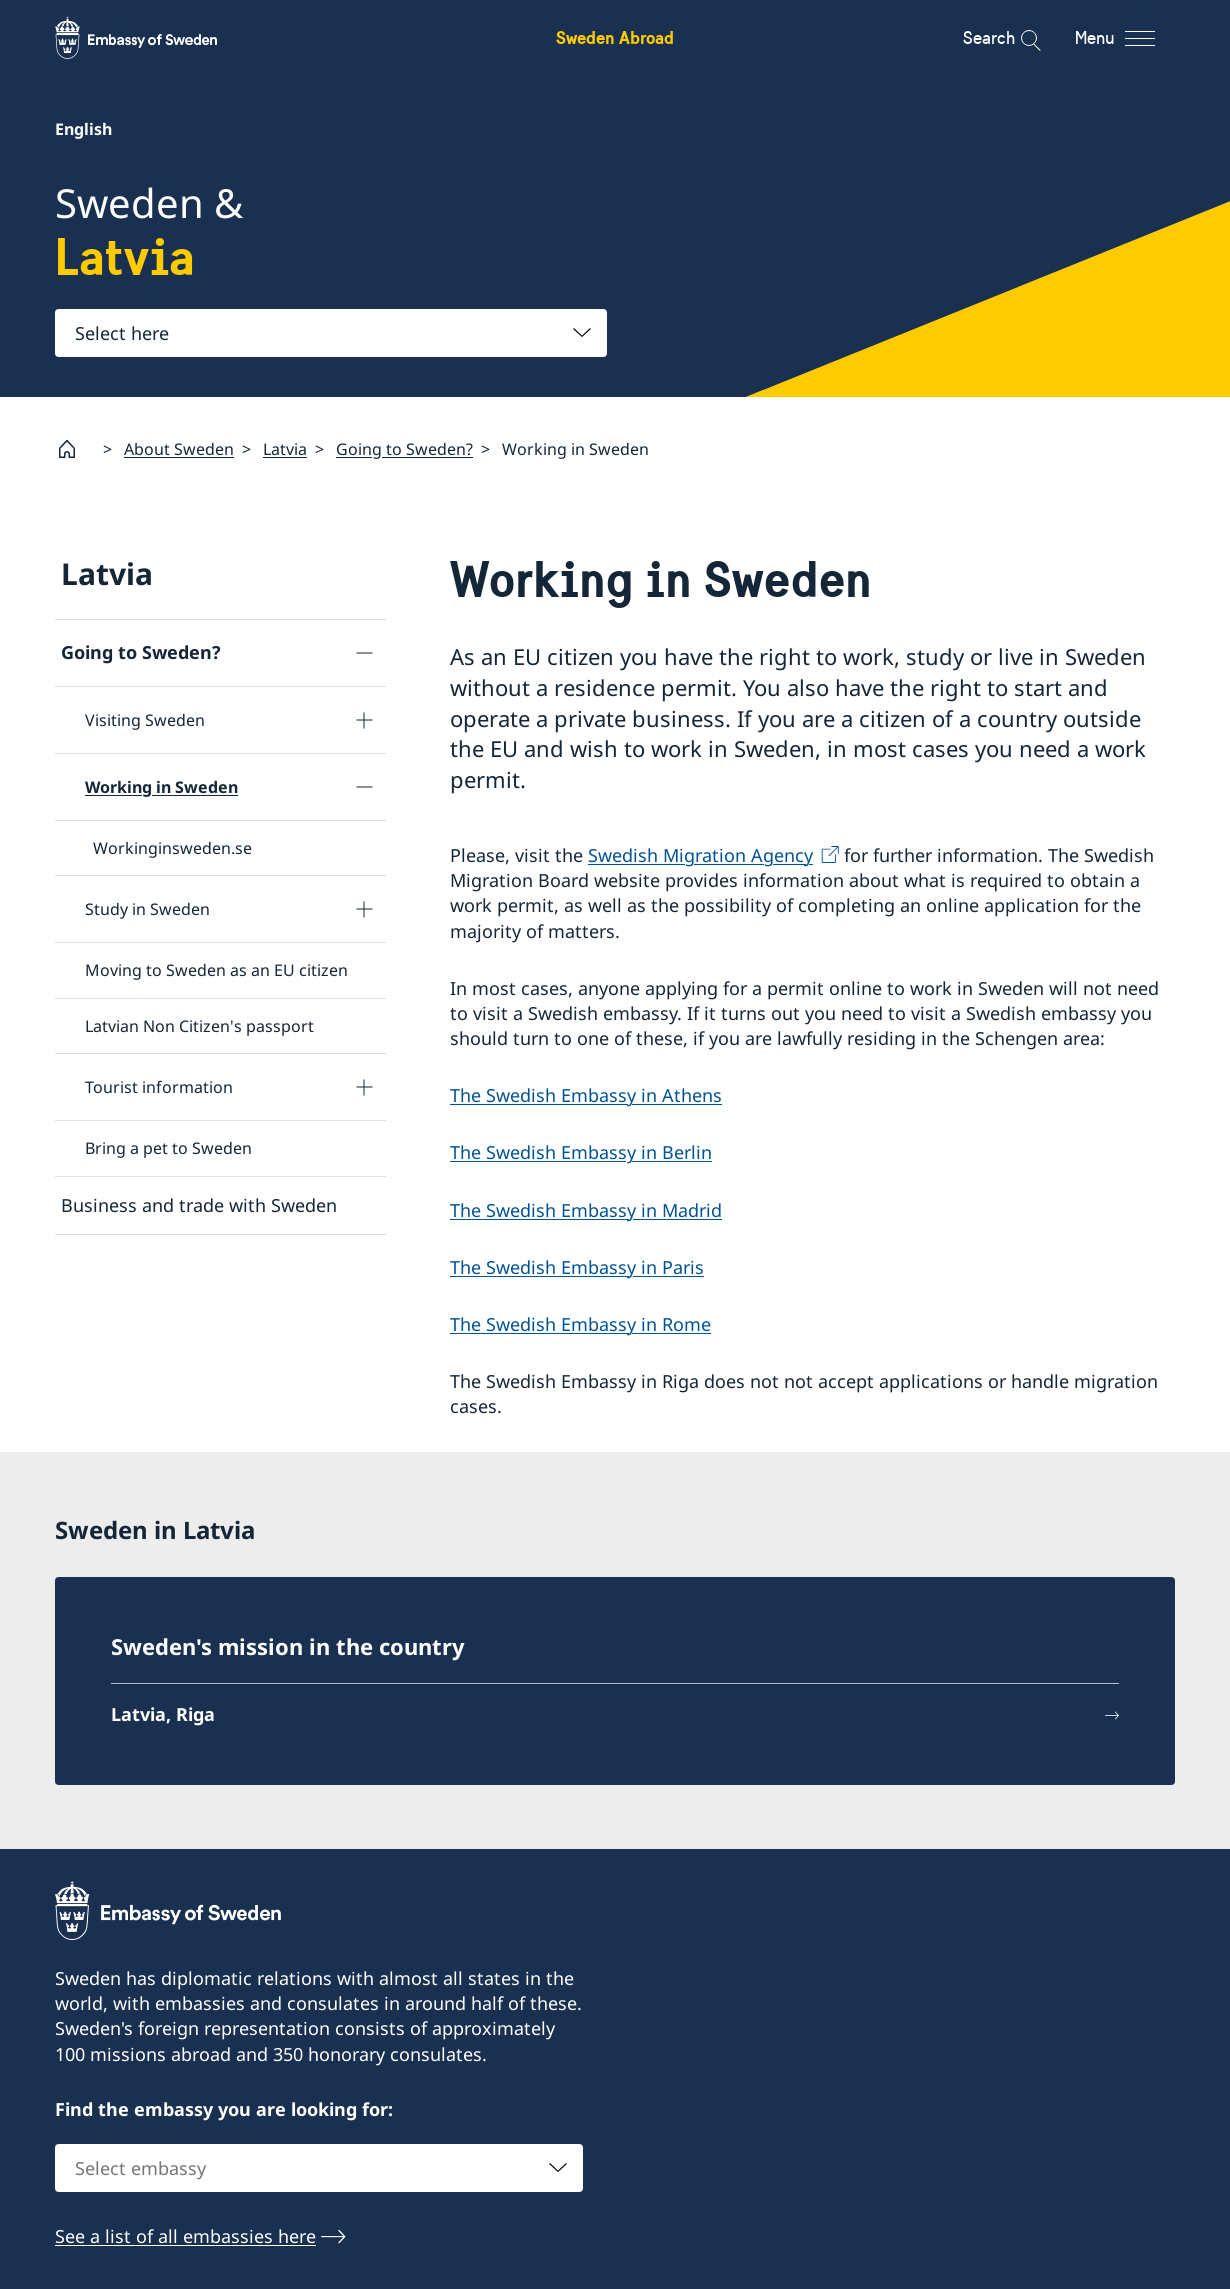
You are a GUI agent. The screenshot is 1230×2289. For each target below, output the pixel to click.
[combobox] (331, 333)
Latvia (285, 449)
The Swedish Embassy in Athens (586, 1096)
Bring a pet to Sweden (168, 1148)
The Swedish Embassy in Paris (577, 1267)
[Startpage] (75, 449)
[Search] (1017, 38)
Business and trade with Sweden (199, 1205)
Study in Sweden (147, 909)
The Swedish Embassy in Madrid (586, 1210)
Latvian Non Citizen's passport (199, 1026)
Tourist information (159, 1087)
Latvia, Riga (163, 1714)
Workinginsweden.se (172, 848)
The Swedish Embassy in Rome (580, 1324)
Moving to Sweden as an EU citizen (216, 971)
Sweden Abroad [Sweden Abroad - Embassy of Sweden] (615, 37)
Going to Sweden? (404, 449)
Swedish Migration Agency (700, 855)
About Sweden (179, 449)
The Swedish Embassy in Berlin (581, 1153)
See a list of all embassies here (185, 2236)
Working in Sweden (161, 787)
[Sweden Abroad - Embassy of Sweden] (155, 38)
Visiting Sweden (145, 720)
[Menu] (1132, 38)
